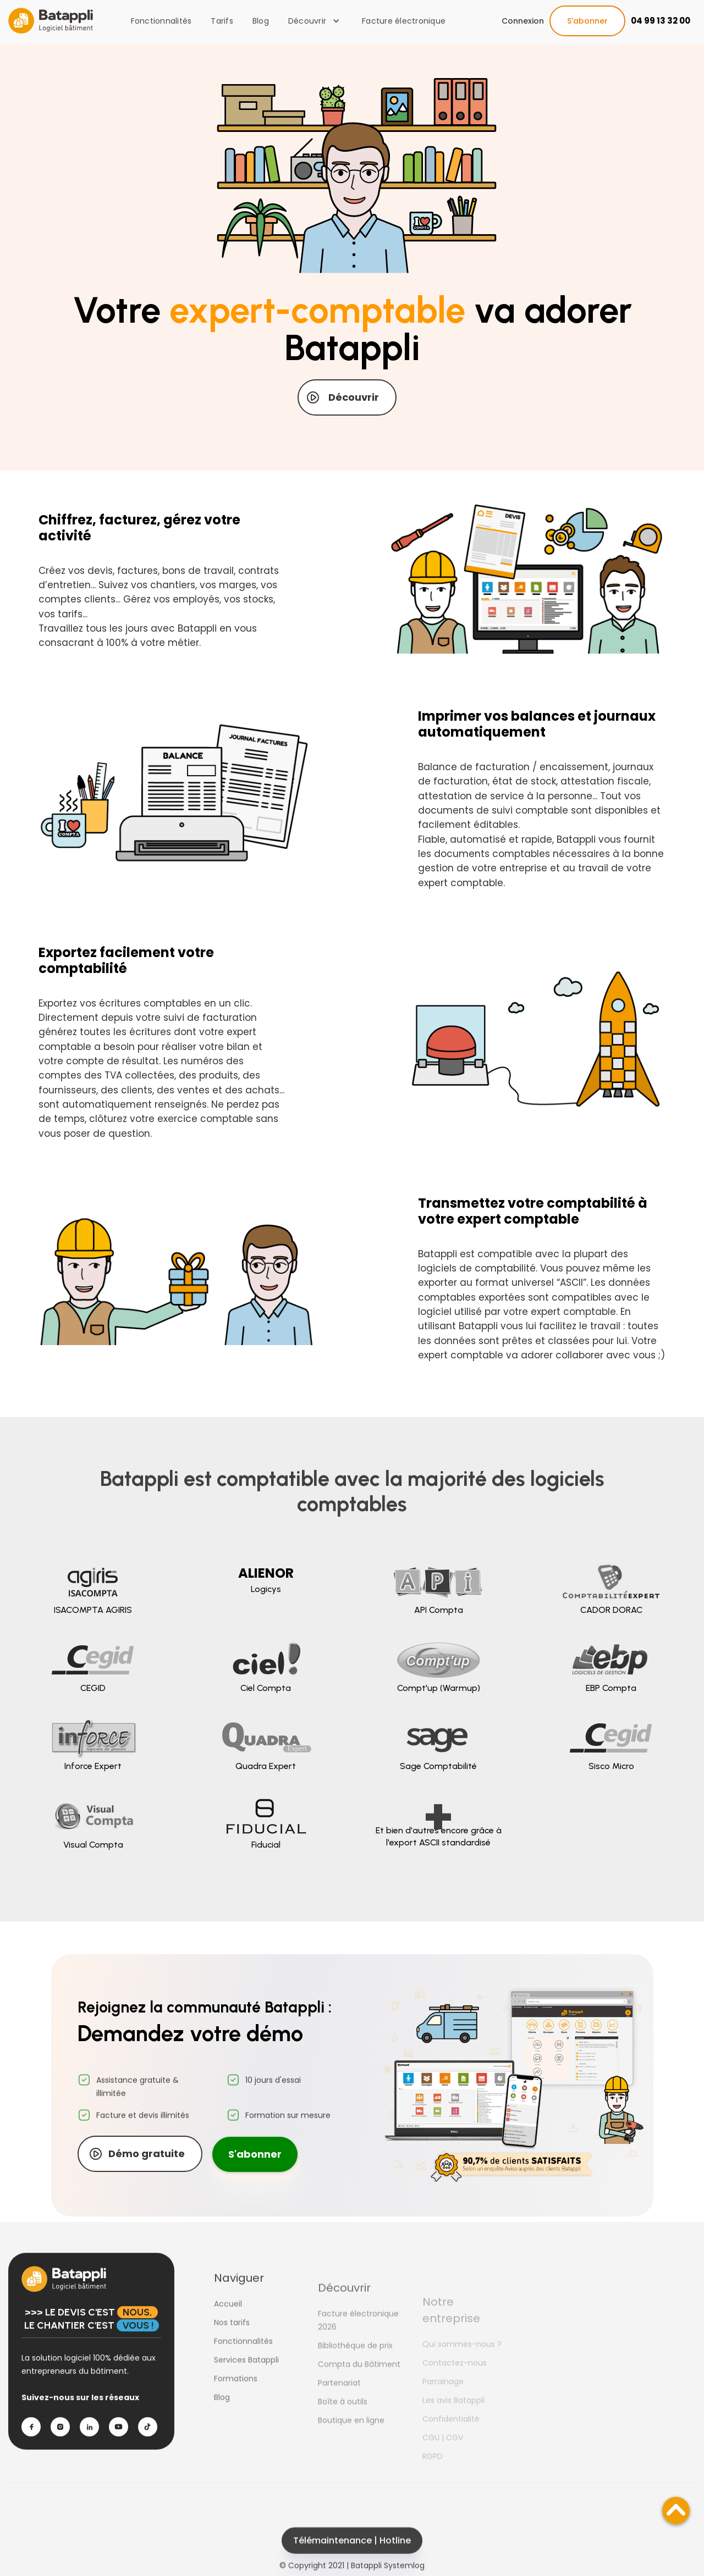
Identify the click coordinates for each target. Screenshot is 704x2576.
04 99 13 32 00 (660, 20)
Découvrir (353, 397)
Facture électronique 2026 (358, 2347)
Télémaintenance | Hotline (352, 2559)
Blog (260, 20)
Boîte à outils (342, 2428)
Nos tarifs (232, 2341)
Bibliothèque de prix (355, 2372)
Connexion (523, 20)
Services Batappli (246, 2378)
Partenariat (339, 2409)
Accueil (228, 2322)
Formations (235, 2397)
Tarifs (222, 20)
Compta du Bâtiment (359, 2391)
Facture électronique (404, 20)
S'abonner (587, 20)
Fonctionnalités (161, 20)
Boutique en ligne (351, 2447)
